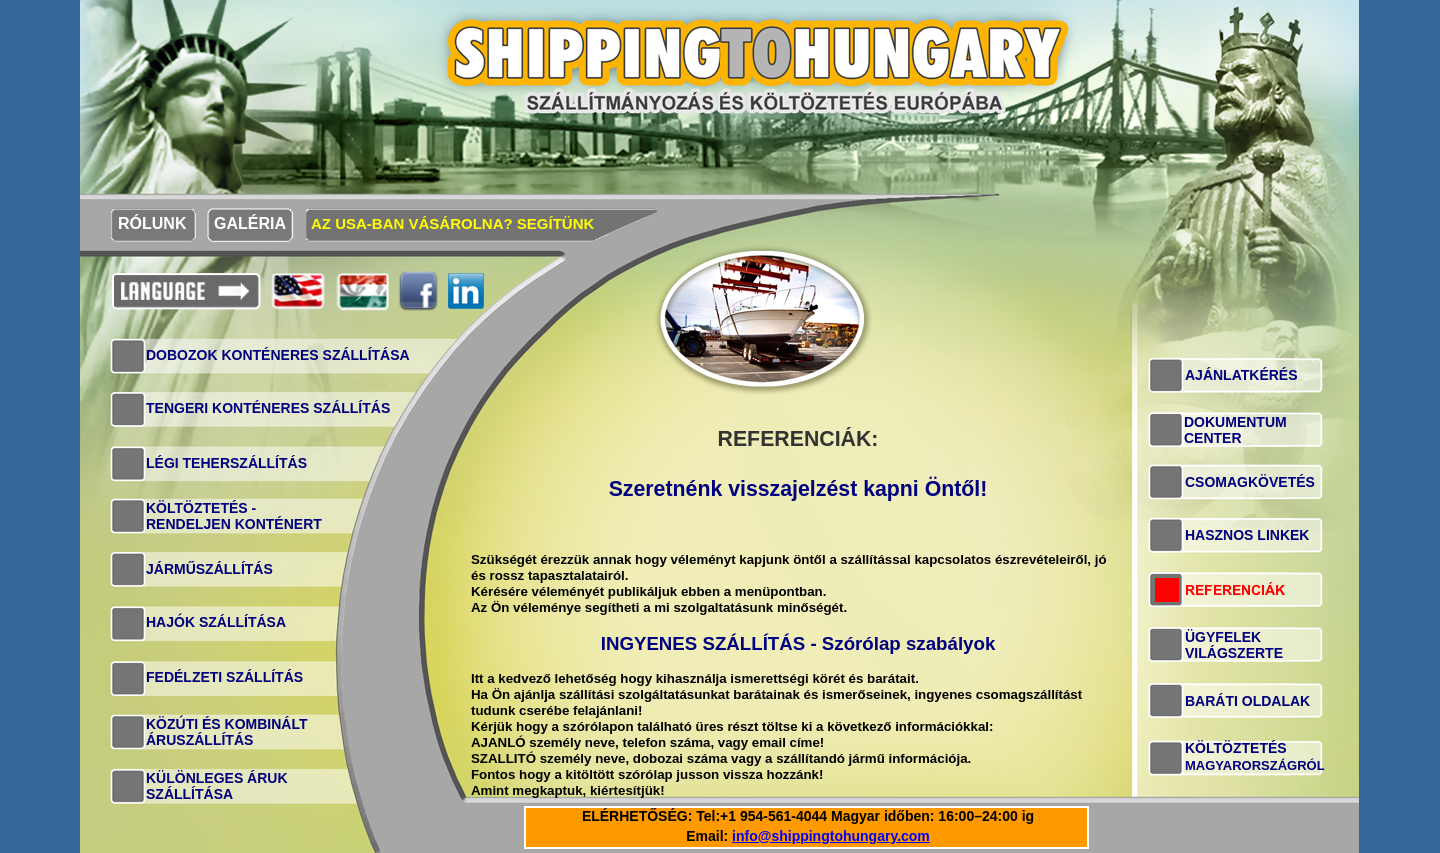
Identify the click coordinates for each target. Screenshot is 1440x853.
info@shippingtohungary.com (831, 836)
